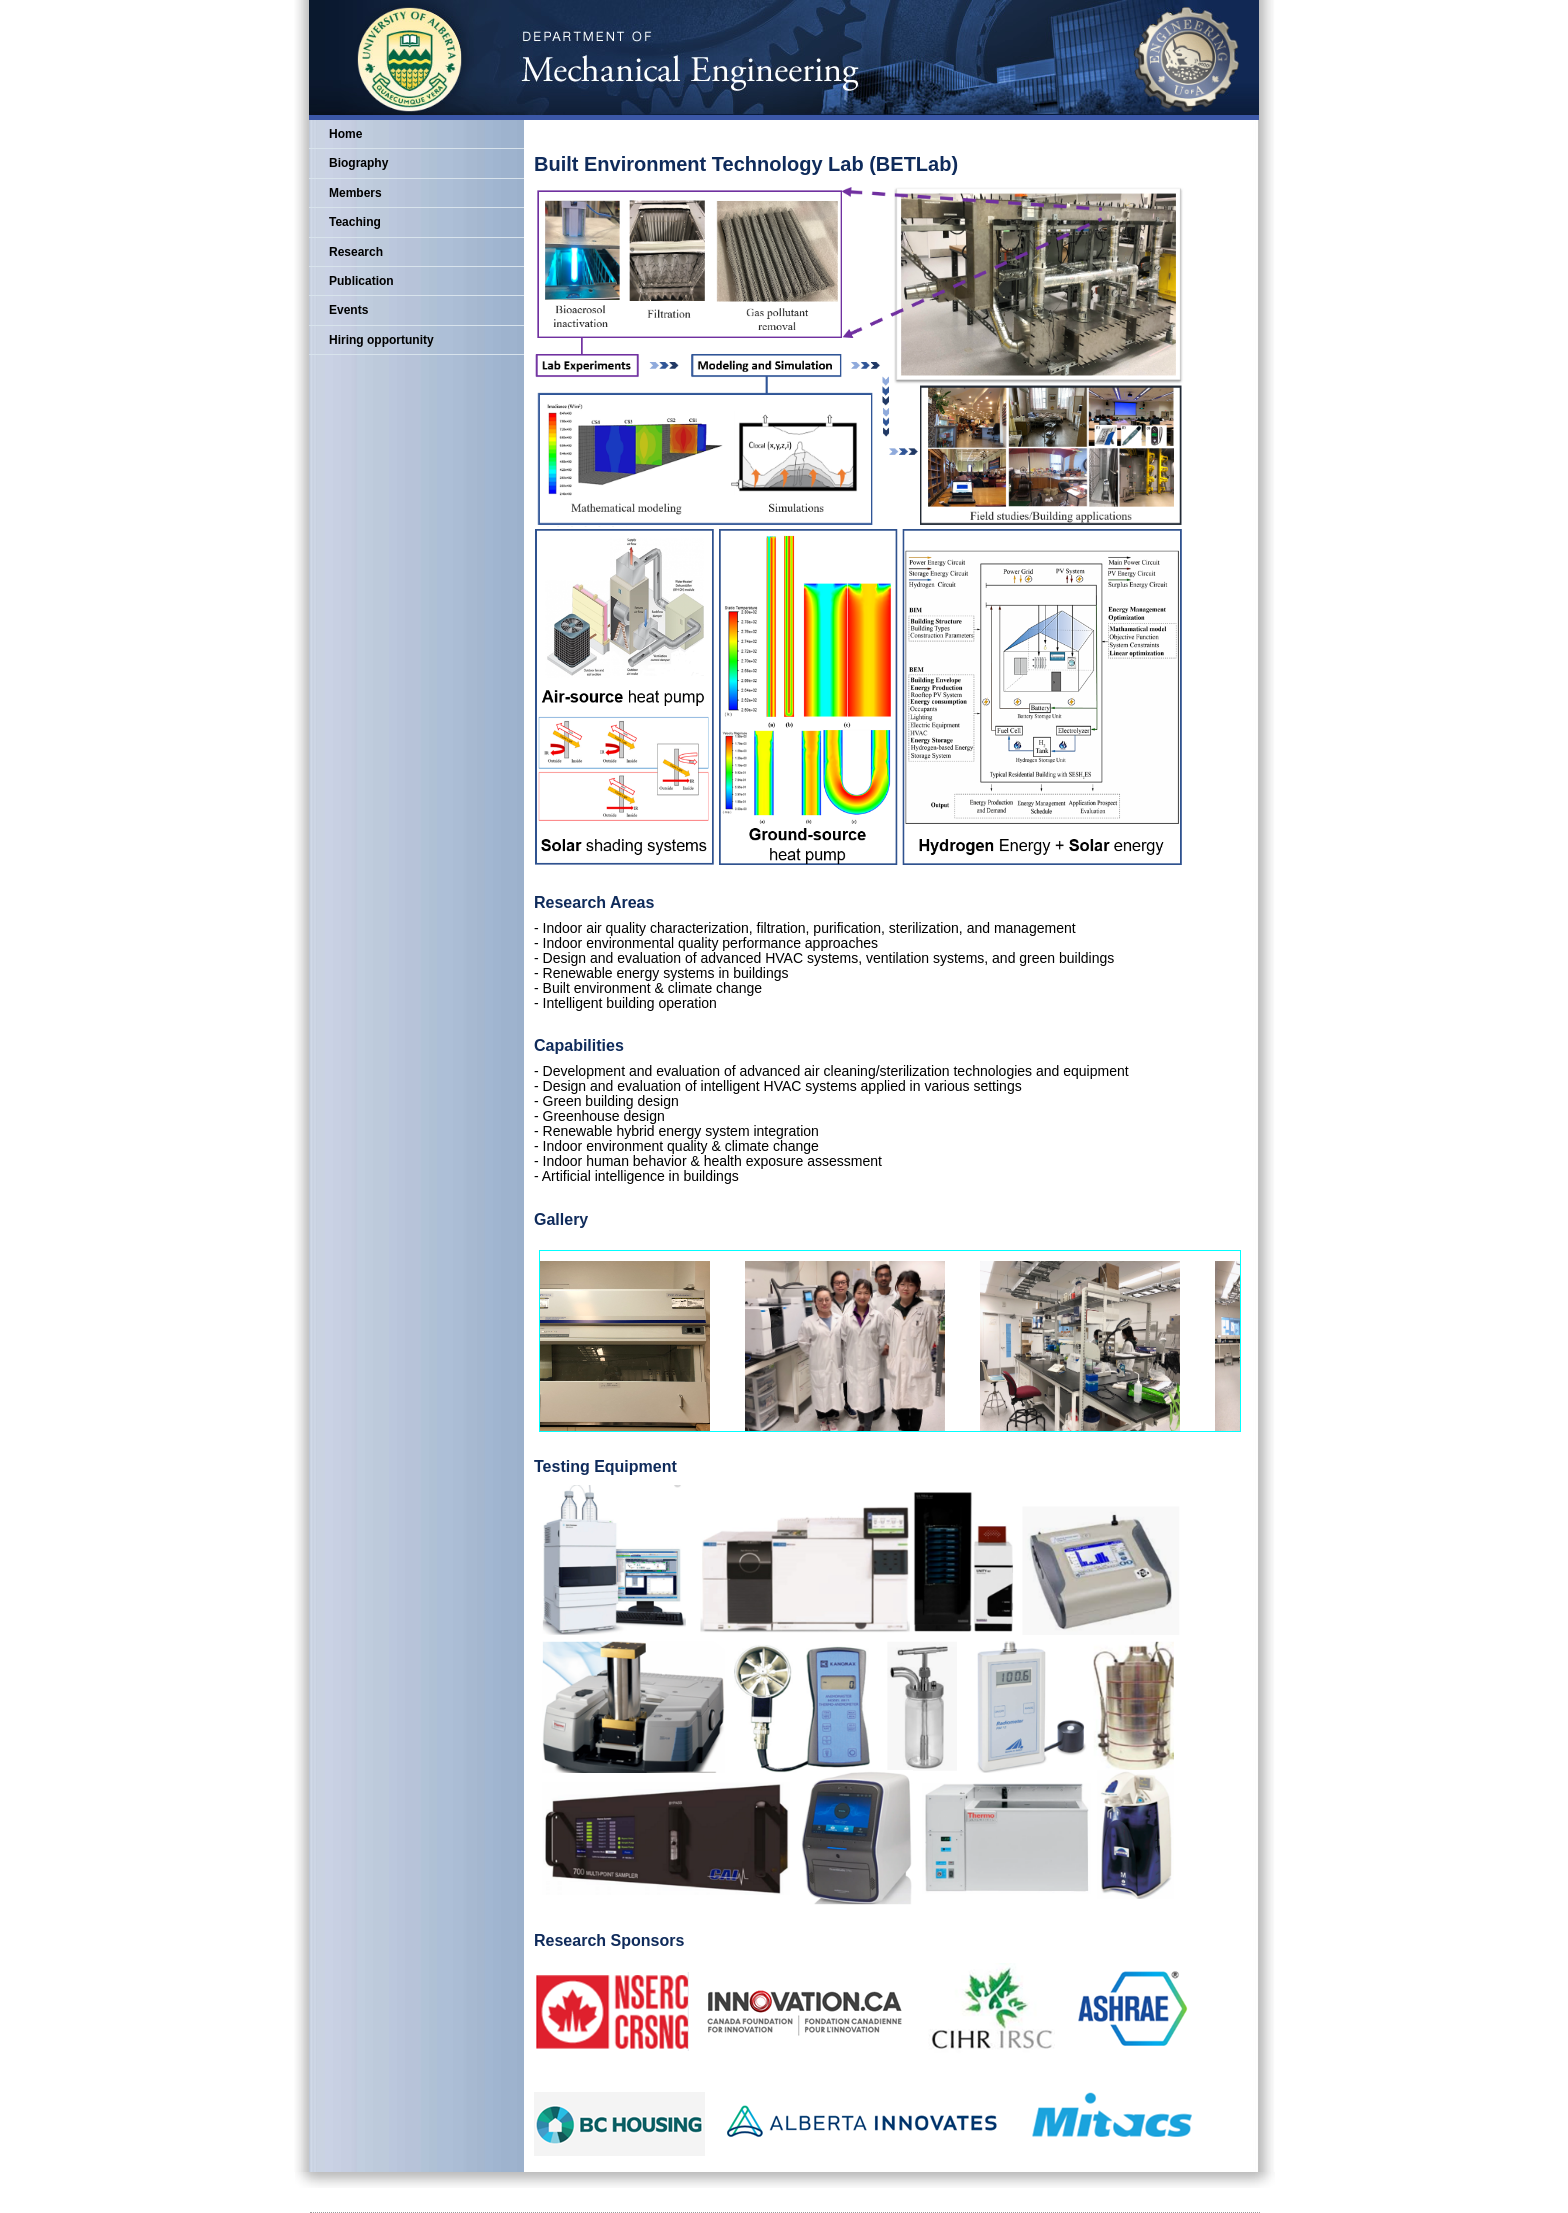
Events (348, 310)
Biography (358, 163)
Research (356, 252)
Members (355, 193)
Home (345, 134)
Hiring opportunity (381, 340)
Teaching (355, 222)
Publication (361, 281)
